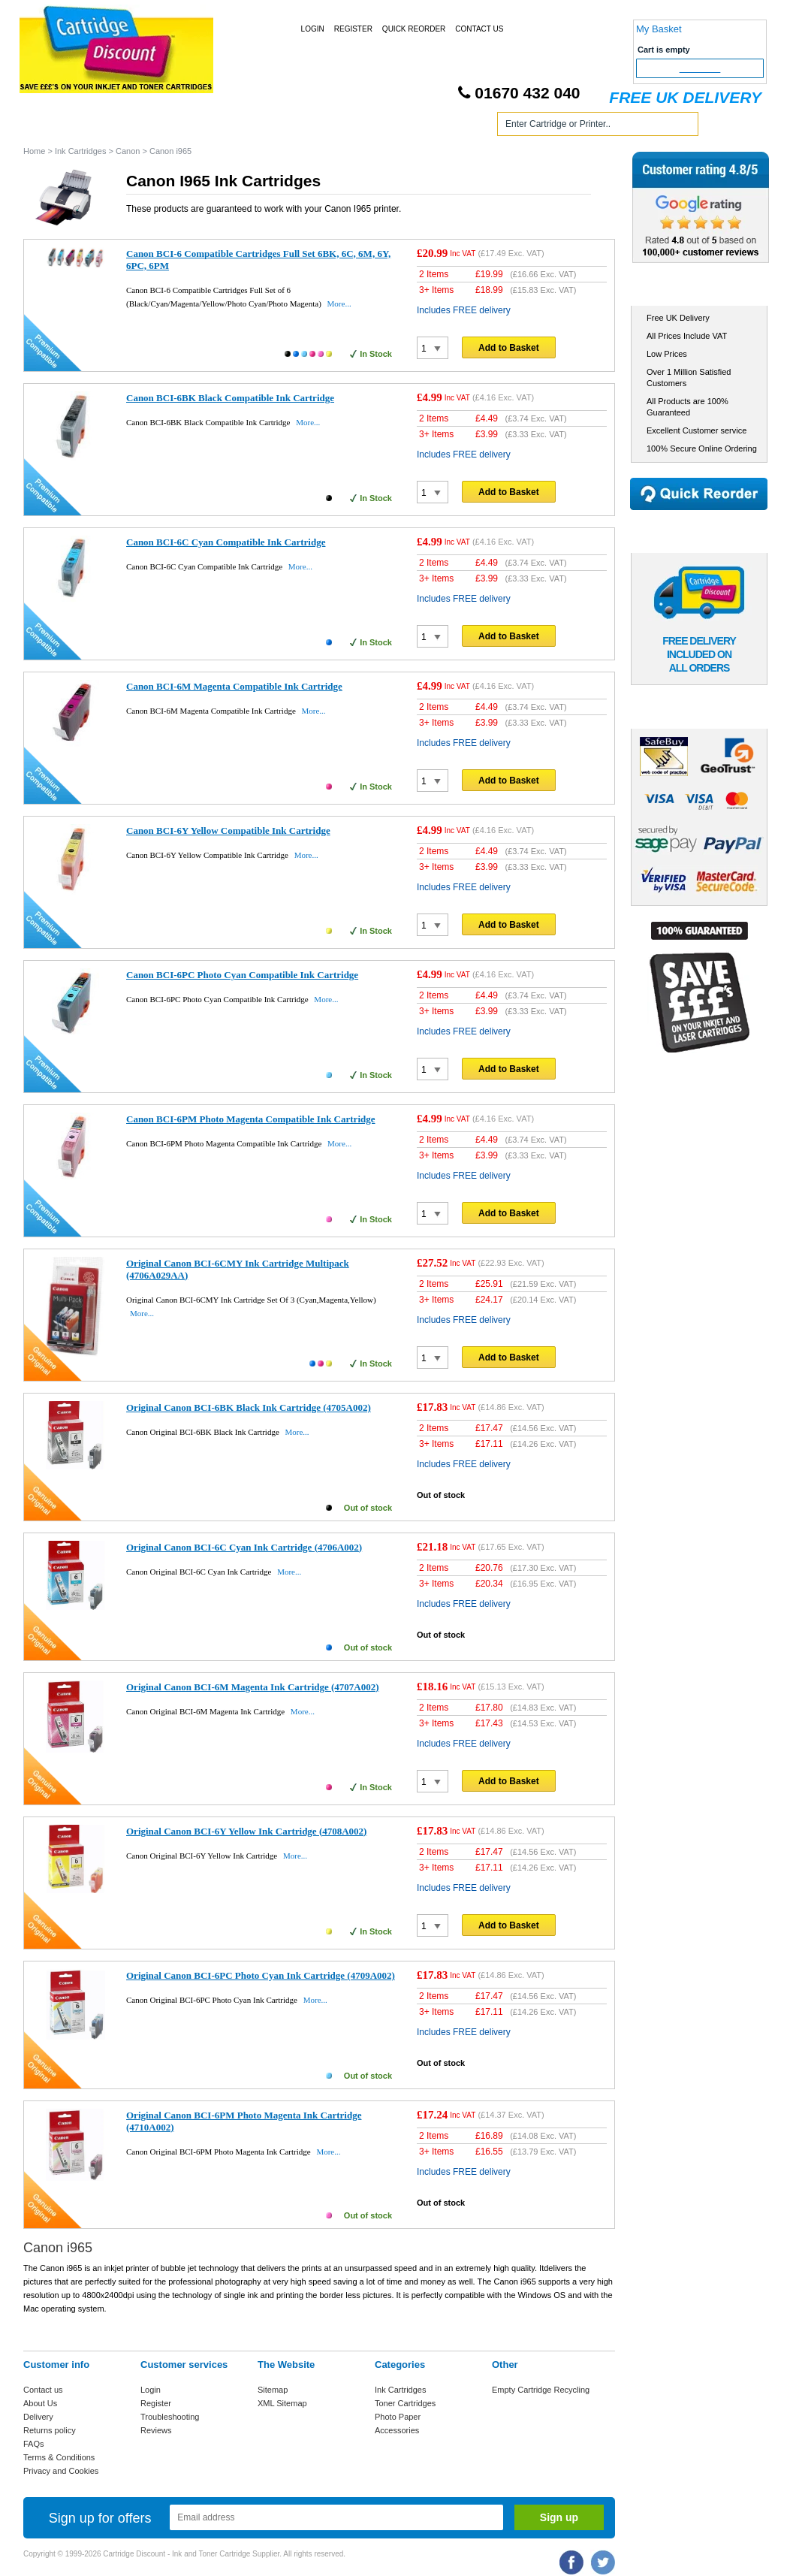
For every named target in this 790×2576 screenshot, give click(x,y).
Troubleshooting (169, 2416)
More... (339, 303)
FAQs (33, 2443)
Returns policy (49, 2430)
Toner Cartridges (251, 126)
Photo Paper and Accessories (397, 126)
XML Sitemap (282, 2403)
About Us (40, 2403)
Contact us (43, 2389)
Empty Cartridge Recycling (540, 2389)
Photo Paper (398, 2416)
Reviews (156, 2430)
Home (52, 126)
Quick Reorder (413, 29)
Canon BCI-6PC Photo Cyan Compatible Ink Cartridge (242, 974)
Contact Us (479, 29)
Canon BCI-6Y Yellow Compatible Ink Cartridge (228, 830)
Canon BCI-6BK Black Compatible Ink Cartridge (230, 397)
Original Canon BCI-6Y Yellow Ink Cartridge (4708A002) (246, 1831)
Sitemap (273, 2389)
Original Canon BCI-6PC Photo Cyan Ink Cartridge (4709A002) (260, 1975)
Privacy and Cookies (60, 2470)
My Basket (659, 29)
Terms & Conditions (59, 2457)
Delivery (38, 2416)
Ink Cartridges (138, 126)
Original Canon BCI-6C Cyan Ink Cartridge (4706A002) (244, 1547)
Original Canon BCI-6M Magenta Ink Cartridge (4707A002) (252, 1687)
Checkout (700, 68)
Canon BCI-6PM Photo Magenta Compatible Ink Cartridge (250, 1119)
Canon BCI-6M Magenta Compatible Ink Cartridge (234, 686)
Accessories (397, 2430)
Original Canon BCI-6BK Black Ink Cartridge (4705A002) (248, 1407)
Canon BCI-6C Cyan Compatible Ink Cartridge (225, 542)
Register (353, 29)
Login (312, 29)
